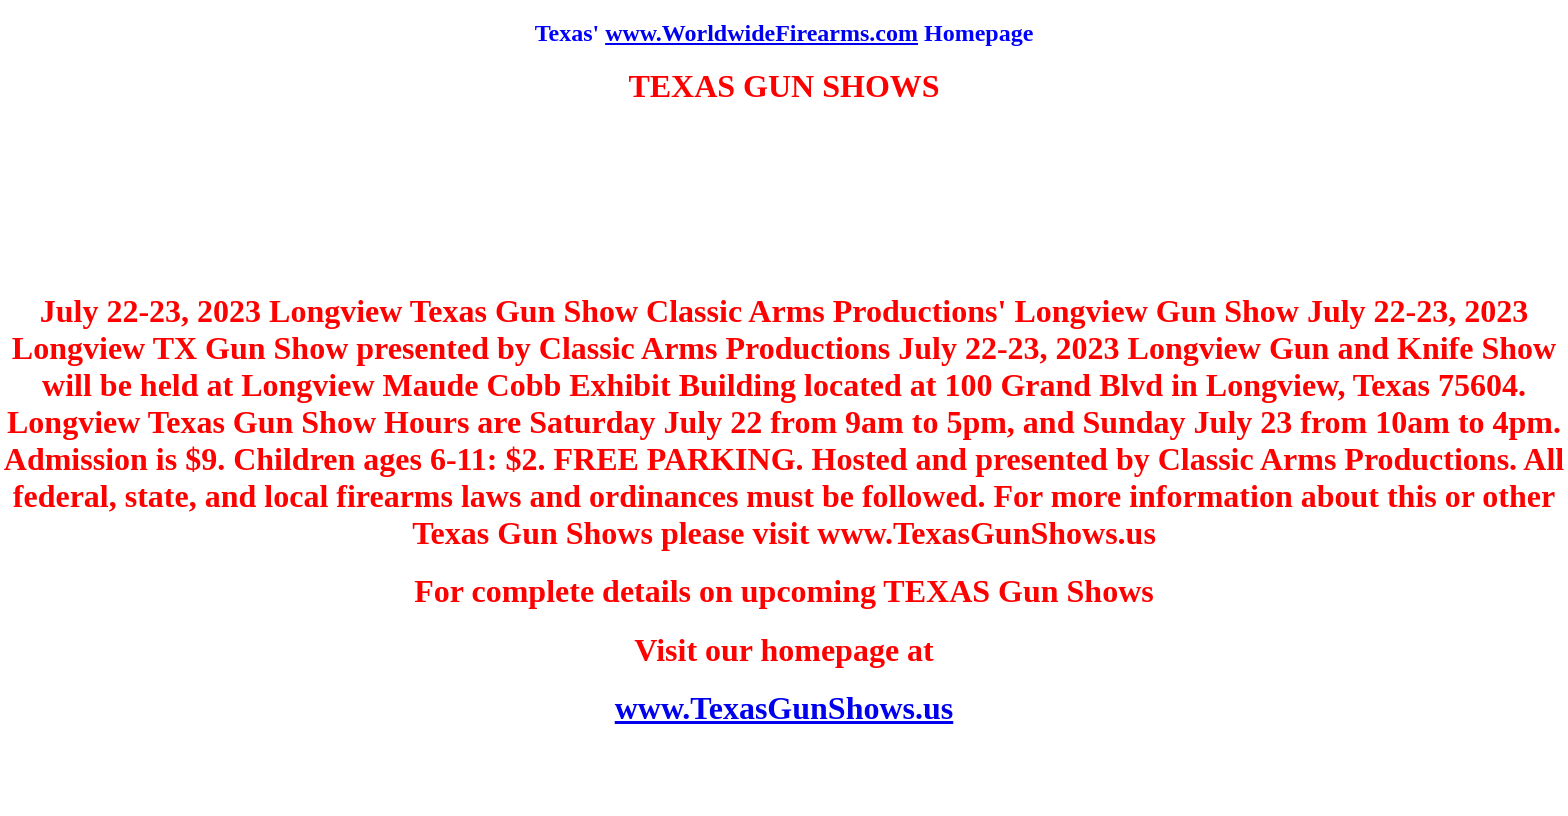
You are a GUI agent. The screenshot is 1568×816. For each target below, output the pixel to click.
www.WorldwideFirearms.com (761, 33)
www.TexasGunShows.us (784, 708)
